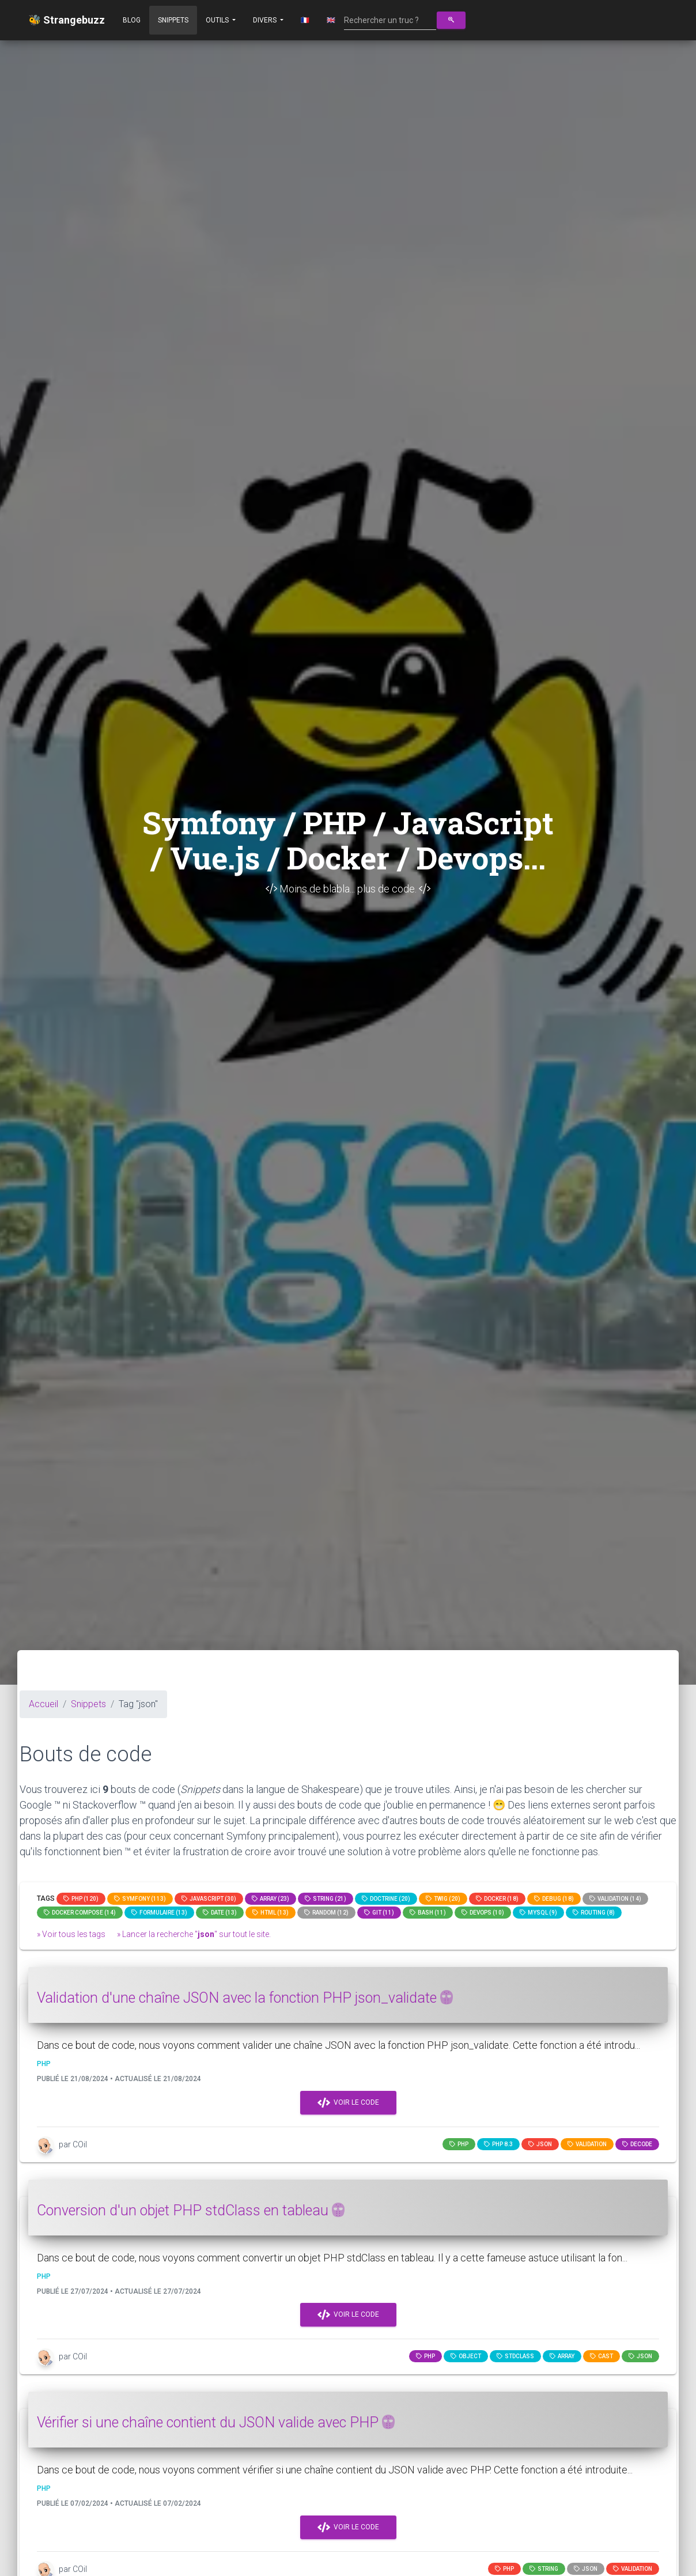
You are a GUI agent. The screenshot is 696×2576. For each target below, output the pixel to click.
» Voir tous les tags (71, 1934)
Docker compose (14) (80, 1912)
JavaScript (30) (208, 1899)
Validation (587, 2144)
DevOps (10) (483, 1912)
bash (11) (428, 1912)
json (540, 2144)
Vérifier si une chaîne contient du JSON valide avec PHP (216, 2422)
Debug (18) (554, 1899)
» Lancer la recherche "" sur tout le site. (194, 1934)
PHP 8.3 (498, 2144)
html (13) (270, 1912)
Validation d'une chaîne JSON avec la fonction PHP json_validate (245, 1997)
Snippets (173, 20)
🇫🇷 (305, 20)
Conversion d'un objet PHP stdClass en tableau (191, 2210)
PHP (458, 2144)
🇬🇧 (331, 20)
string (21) (325, 1899)
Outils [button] (218, 20)
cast (601, 2356)
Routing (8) (594, 1912)
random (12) (326, 1912)
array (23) (270, 1899)
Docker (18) (497, 1899)
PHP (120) (81, 1899)
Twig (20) (443, 1899)
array (562, 2356)
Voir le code (348, 2103)
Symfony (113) (140, 1899)
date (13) (220, 1912)
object (466, 2356)
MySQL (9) (538, 1912)
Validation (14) (615, 1899)
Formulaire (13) (159, 1912)
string (543, 2569)
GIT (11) (379, 1912)
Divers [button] (265, 20)
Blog (132, 20)
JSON (585, 2569)
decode (637, 2144)
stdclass (515, 2356)
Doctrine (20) (386, 1899)
